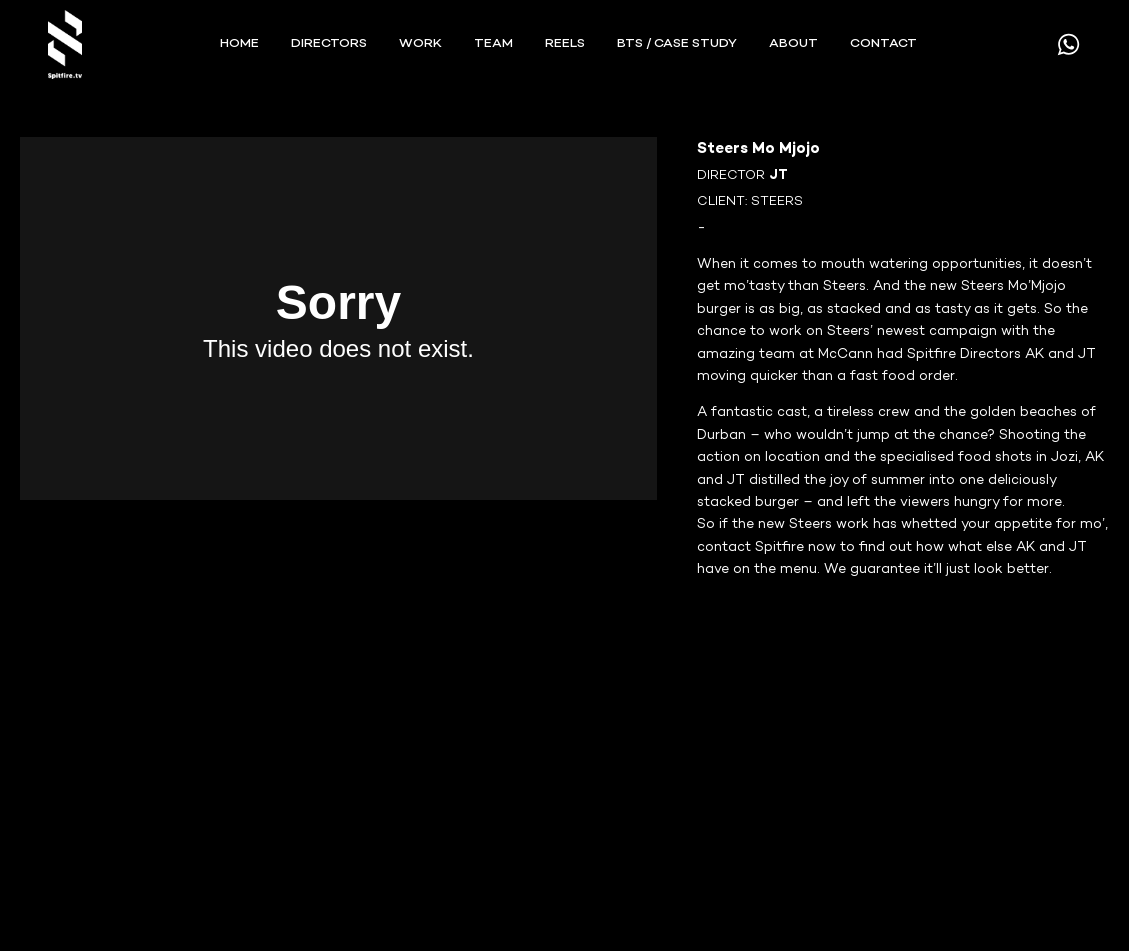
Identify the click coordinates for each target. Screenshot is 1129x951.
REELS (565, 44)
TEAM (493, 44)
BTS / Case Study (677, 44)
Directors (329, 44)
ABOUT (793, 44)
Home (239, 44)
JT (778, 176)
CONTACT (883, 44)
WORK (420, 44)
